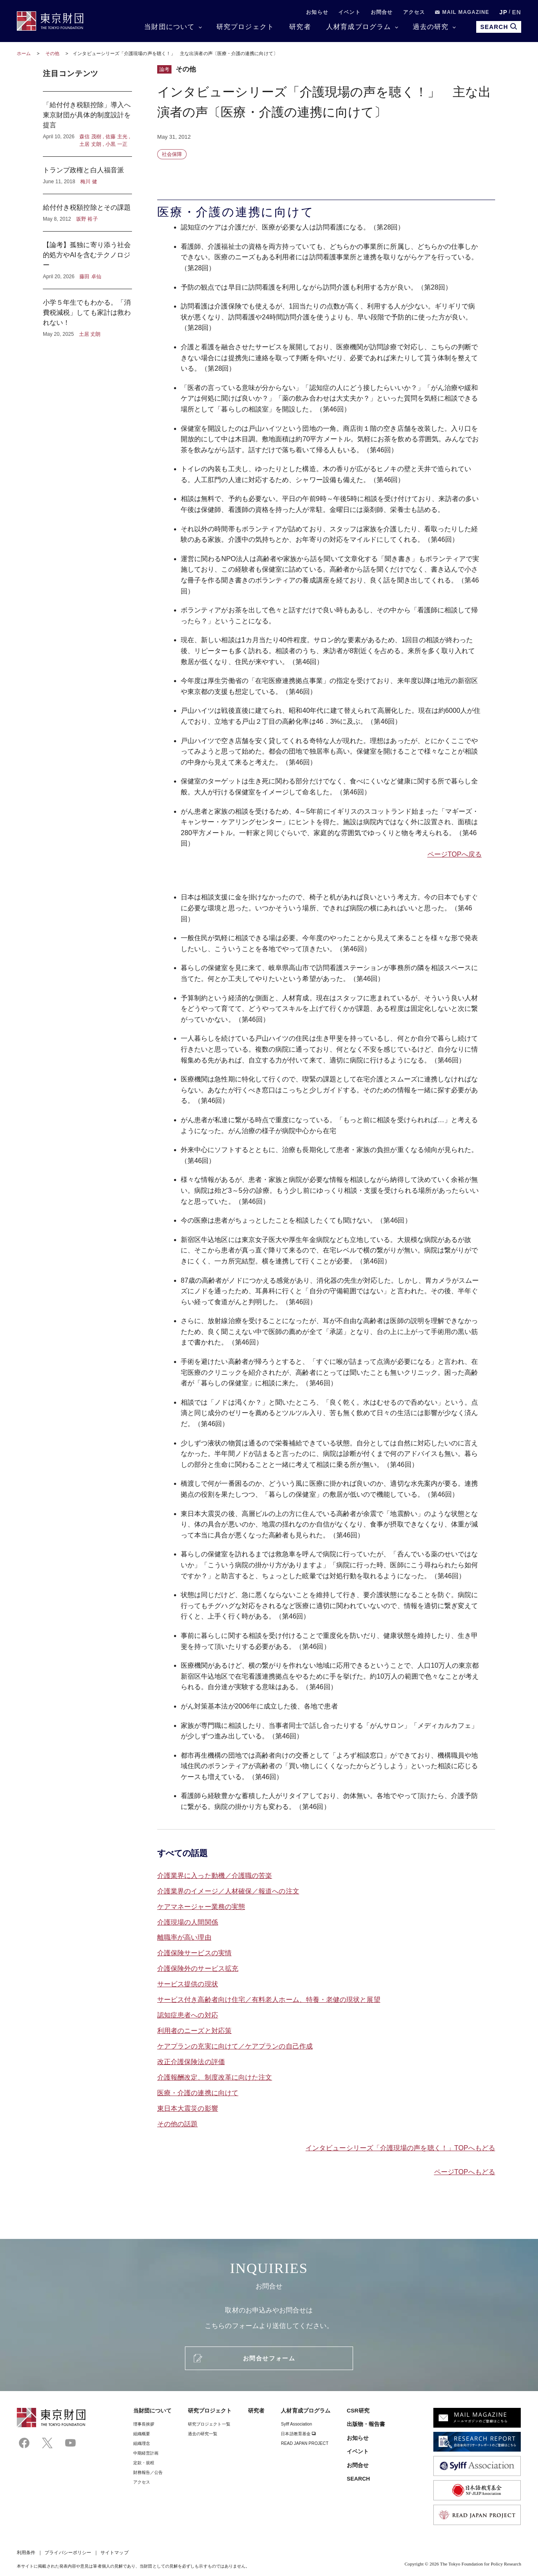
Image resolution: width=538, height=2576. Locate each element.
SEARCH (358, 2479)
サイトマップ (114, 2552)
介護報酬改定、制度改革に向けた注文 (214, 2077)
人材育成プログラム (358, 26)
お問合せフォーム (269, 2358)
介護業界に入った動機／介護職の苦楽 (214, 1875)
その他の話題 (177, 2124)
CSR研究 (358, 2410)
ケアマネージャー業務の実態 (201, 1906)
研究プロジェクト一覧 (209, 2424)
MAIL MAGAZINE (462, 12)
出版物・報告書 (366, 2424)
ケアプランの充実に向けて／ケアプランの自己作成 (235, 2046)
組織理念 (141, 2443)
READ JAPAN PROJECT (304, 2443)
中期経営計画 (145, 2453)
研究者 (300, 26)
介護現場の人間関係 (187, 1922)
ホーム (24, 53)
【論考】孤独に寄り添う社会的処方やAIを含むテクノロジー (87, 260)
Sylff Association (296, 2424)
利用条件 (26, 2552)
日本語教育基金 (298, 2433)
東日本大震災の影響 (187, 2108)
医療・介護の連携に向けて (197, 2092)
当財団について (169, 26)
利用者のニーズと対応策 (194, 2030)
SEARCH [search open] (498, 26)
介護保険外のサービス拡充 (197, 1968)
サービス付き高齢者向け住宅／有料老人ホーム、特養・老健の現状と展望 (268, 1999)
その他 (53, 53)
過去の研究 (431, 26)
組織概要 (141, 2433)
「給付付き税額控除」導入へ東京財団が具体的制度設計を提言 (87, 124)
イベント (349, 12)
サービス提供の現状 (187, 1984)
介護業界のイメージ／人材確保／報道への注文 (228, 1891)
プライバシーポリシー (68, 2552)
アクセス (414, 12)
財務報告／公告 (148, 2472)
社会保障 (172, 154)
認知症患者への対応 (187, 2015)
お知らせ (317, 12)
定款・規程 (143, 2462)
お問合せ (382, 12)
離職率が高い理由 (184, 1937)
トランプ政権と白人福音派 (87, 175)
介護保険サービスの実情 (194, 1952)
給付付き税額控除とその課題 (87, 212)
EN (516, 12)
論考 (164, 69)
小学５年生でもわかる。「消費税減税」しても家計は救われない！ (87, 313)
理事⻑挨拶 (143, 2424)
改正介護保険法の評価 (191, 2061)
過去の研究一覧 (203, 2433)
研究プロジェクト (245, 26)
